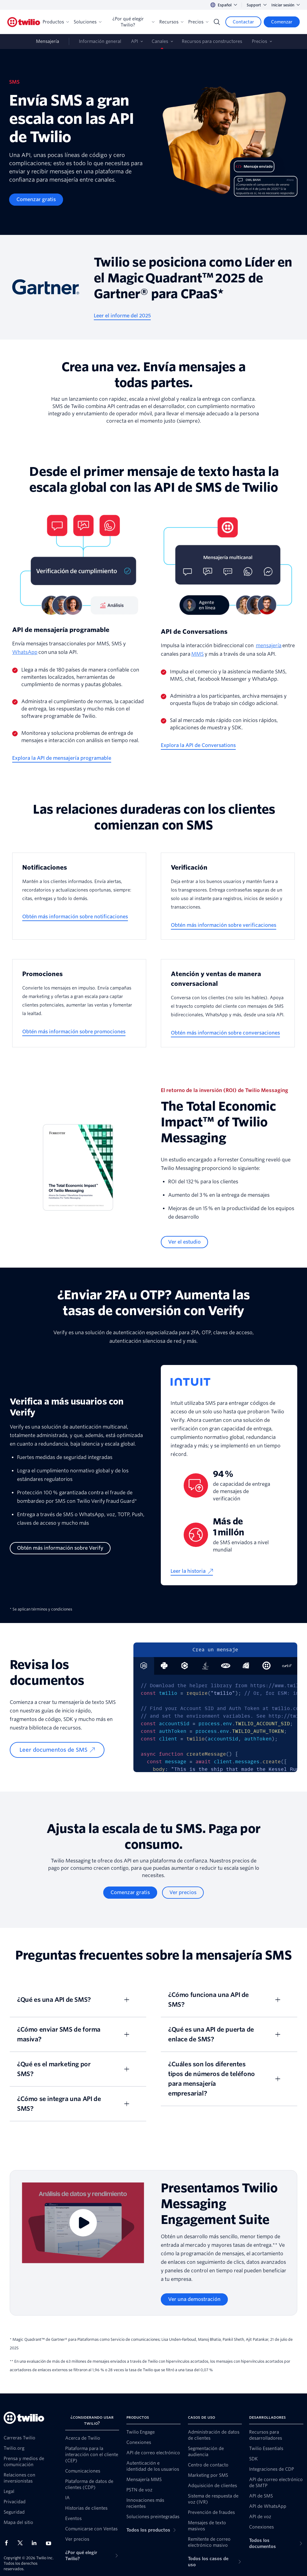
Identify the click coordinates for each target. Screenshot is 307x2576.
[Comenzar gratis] (36, 200)
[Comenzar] (282, 21)
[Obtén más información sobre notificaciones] (75, 917)
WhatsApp (24, 652)
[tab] (164, 1666)
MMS (197, 654)
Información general (100, 41)
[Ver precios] (183, 1893)
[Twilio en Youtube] (50, 2543)
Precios (198, 21)
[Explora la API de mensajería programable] (61, 758)
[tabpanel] (215, 1723)
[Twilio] (23, 22)
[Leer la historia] (192, 1571)
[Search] (217, 22)
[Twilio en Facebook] (8, 2543)
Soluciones (87, 21)
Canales (160, 41)
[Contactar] (243, 21)
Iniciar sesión (285, 5)
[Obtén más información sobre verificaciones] (223, 925)
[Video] (83, 2222)
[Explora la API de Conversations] (198, 745)
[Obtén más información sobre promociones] (73, 1032)
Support (256, 5)
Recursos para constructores (212, 41)
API (134, 41)
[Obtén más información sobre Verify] (60, 1548)
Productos (56, 21)
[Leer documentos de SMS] (57, 1750)
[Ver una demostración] (194, 2299)
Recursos (171, 21)
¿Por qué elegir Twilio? (133, 21)
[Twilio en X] (22, 2543)
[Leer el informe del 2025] (122, 316)
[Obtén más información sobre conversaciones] (225, 1033)
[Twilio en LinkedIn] (36, 2543)
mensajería (268, 645)
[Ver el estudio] (184, 1242)
